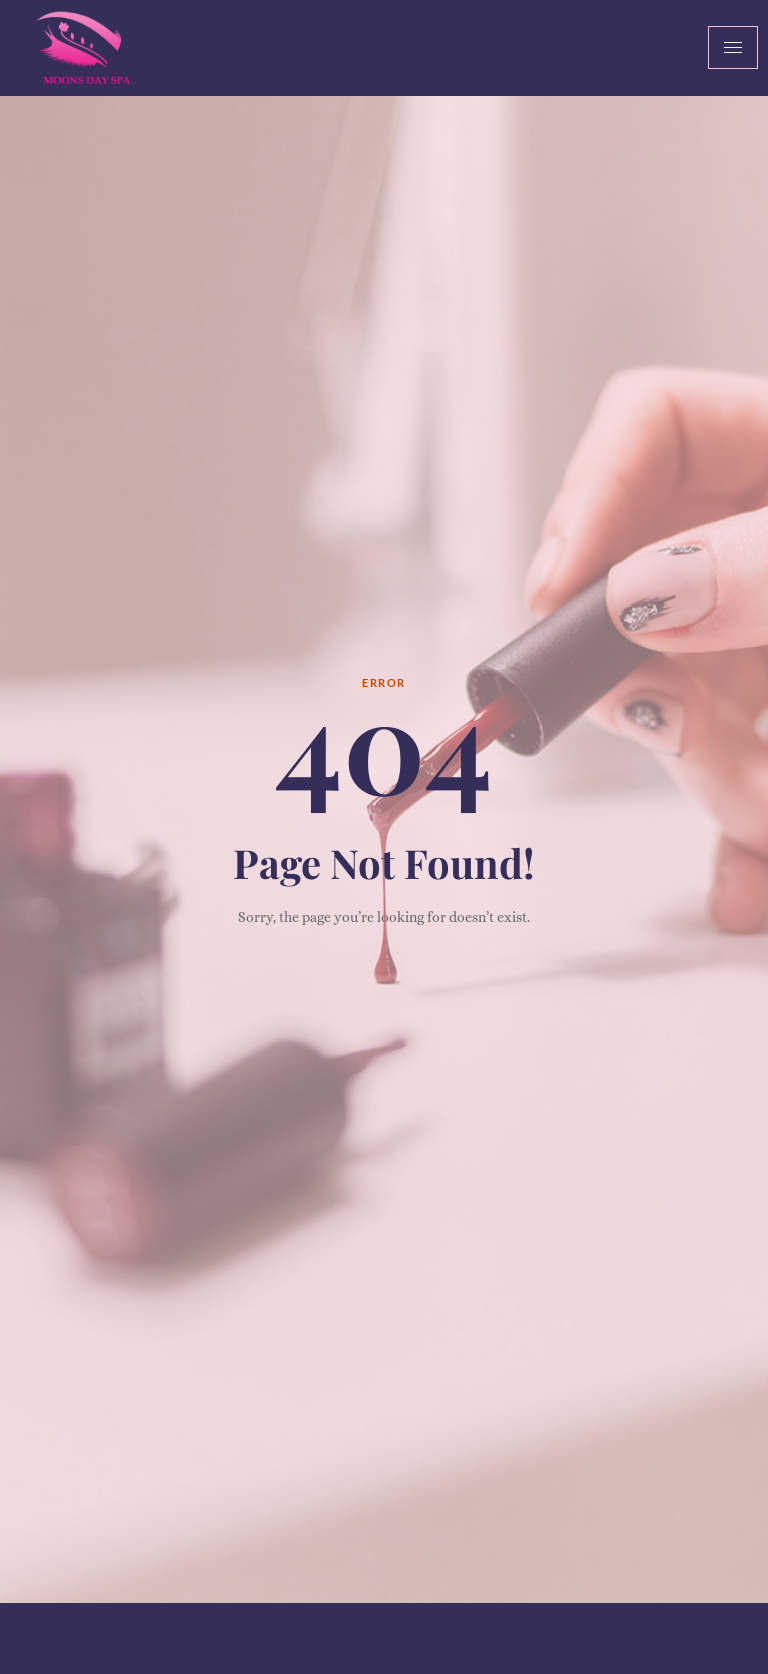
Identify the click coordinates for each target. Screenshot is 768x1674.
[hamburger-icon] (733, 47)
